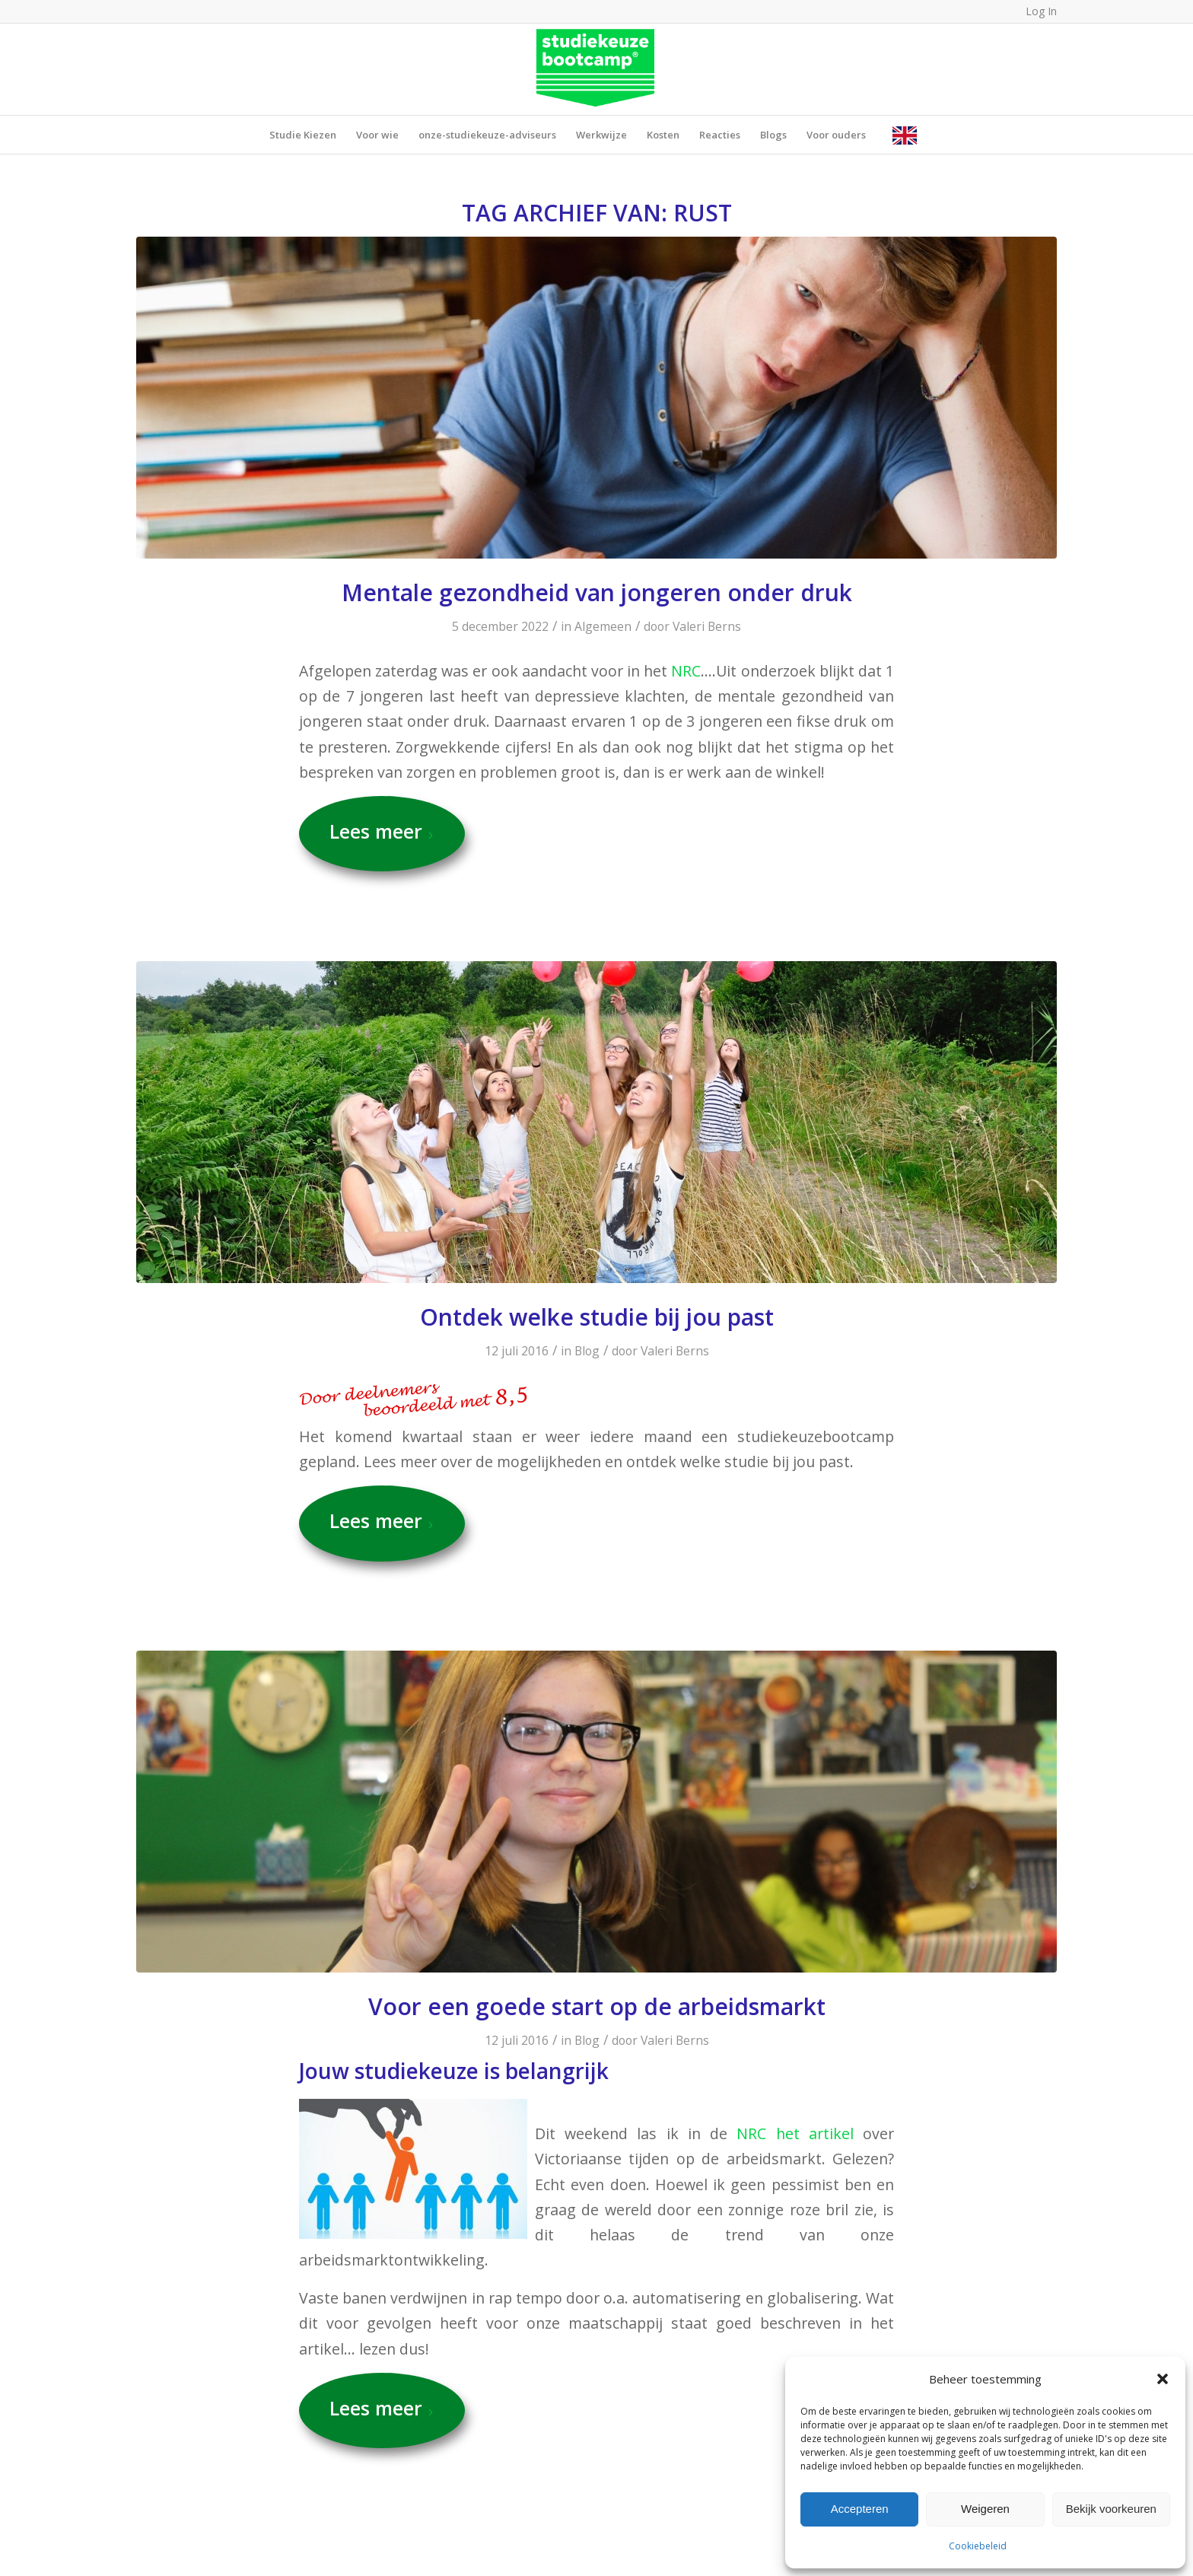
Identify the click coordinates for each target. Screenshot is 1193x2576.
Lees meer (381, 831)
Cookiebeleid (978, 2545)
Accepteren (860, 2508)
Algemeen (602, 626)
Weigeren (985, 2508)
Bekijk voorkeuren (1111, 2508)
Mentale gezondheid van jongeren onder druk (597, 592)
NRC (686, 671)
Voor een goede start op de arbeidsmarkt (597, 2006)
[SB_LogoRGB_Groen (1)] (597, 69)
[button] (1162, 2379)
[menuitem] (302, 135)
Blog (587, 1350)
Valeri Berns (707, 626)
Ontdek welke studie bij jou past (597, 1317)
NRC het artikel (794, 2133)
